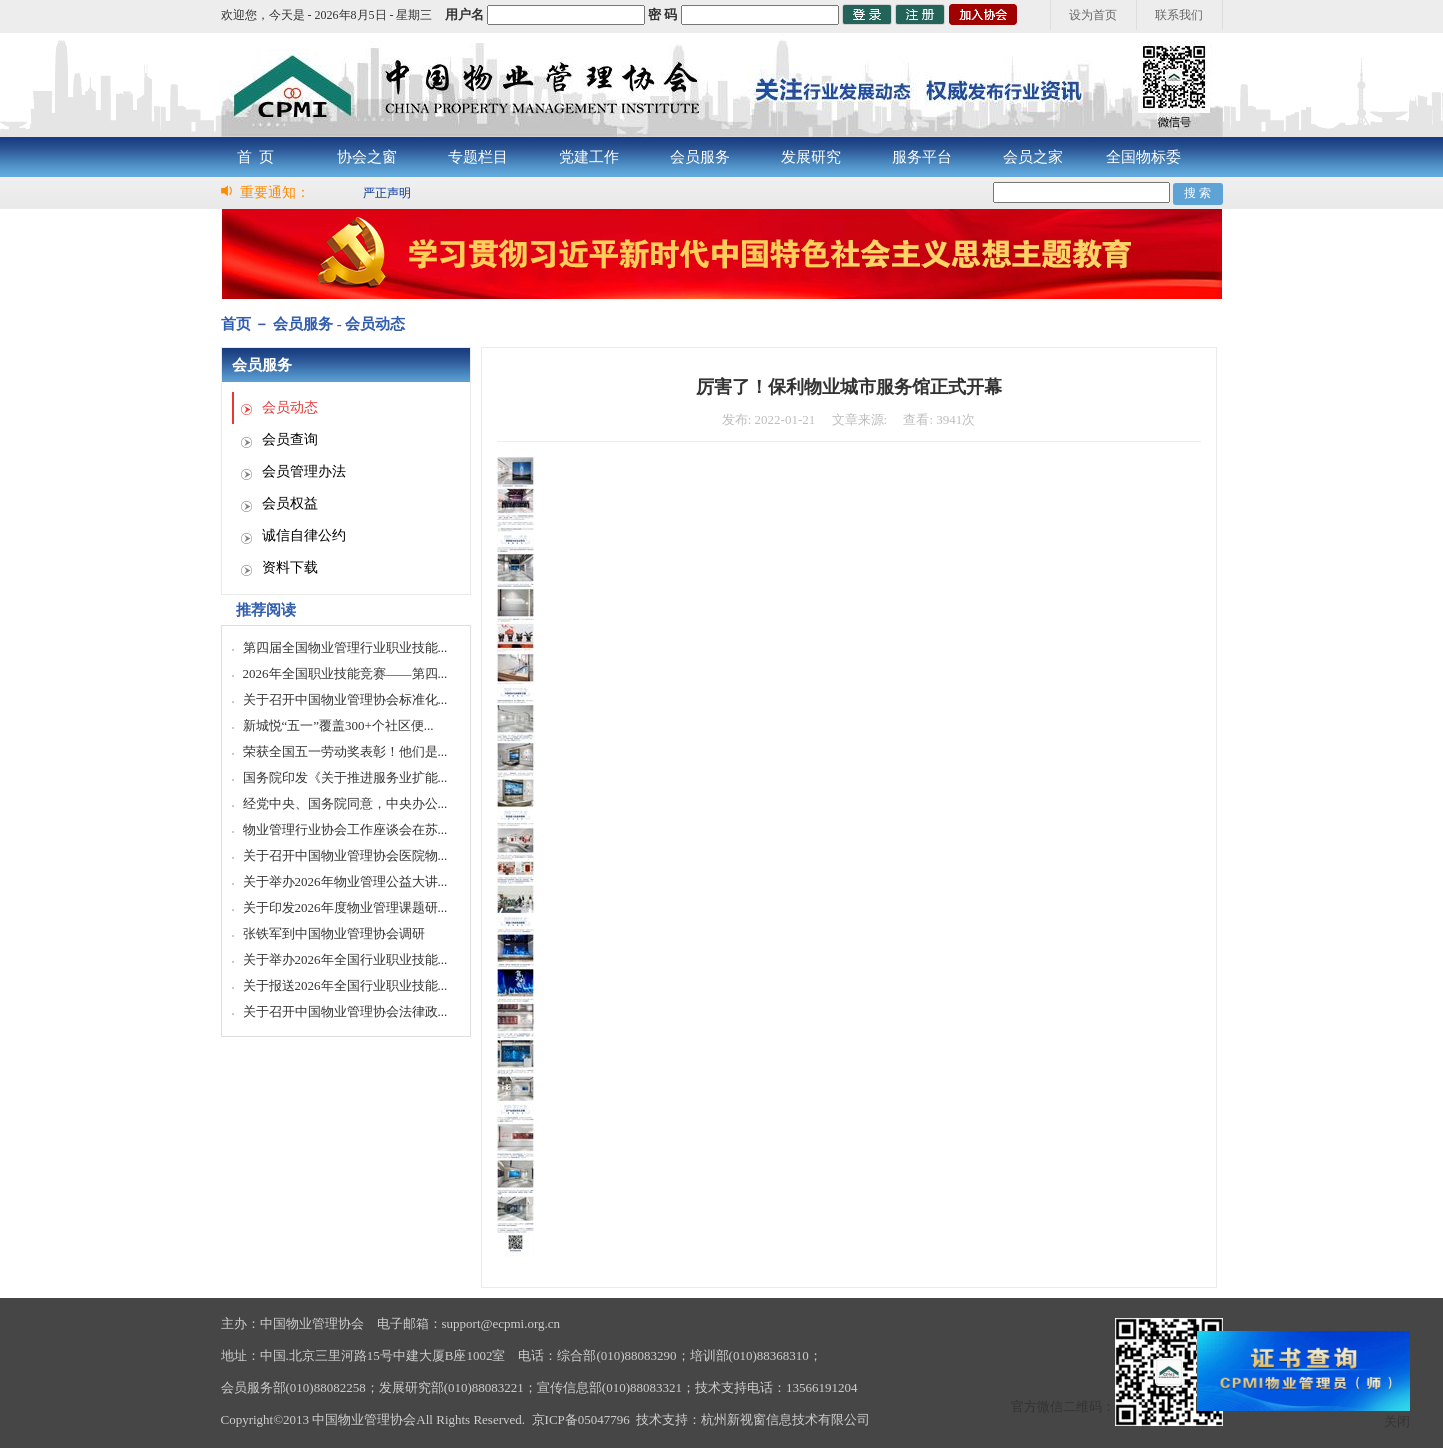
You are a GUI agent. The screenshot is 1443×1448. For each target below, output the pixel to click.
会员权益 (290, 503)
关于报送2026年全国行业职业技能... (345, 985)
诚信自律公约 (304, 535)
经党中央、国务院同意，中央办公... (345, 803)
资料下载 (290, 567)
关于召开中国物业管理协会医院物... (345, 855)
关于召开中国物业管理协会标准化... (345, 699)
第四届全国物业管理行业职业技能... (345, 647)
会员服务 (700, 157)
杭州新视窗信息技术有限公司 (785, 1419)
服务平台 (922, 157)
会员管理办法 (304, 471)
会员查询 (290, 439)
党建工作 (589, 157)
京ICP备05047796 (581, 1419)
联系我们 (1179, 15)
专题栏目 (478, 157)
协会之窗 (367, 157)
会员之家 (1033, 157)
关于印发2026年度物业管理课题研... (345, 907)
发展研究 (811, 157)
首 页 (256, 157)
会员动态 (290, 407)
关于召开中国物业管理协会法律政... (345, 1011)
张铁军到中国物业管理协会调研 (334, 933)
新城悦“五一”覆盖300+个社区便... (338, 725)
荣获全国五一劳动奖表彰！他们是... (345, 751)
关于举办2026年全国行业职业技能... (345, 959)
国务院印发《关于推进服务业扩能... (345, 777)
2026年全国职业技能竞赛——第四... (345, 673)
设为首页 (1093, 15)
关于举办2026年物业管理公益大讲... (345, 881)
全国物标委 (1143, 157)
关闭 (1397, 1421)
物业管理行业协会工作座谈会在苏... (345, 829)
